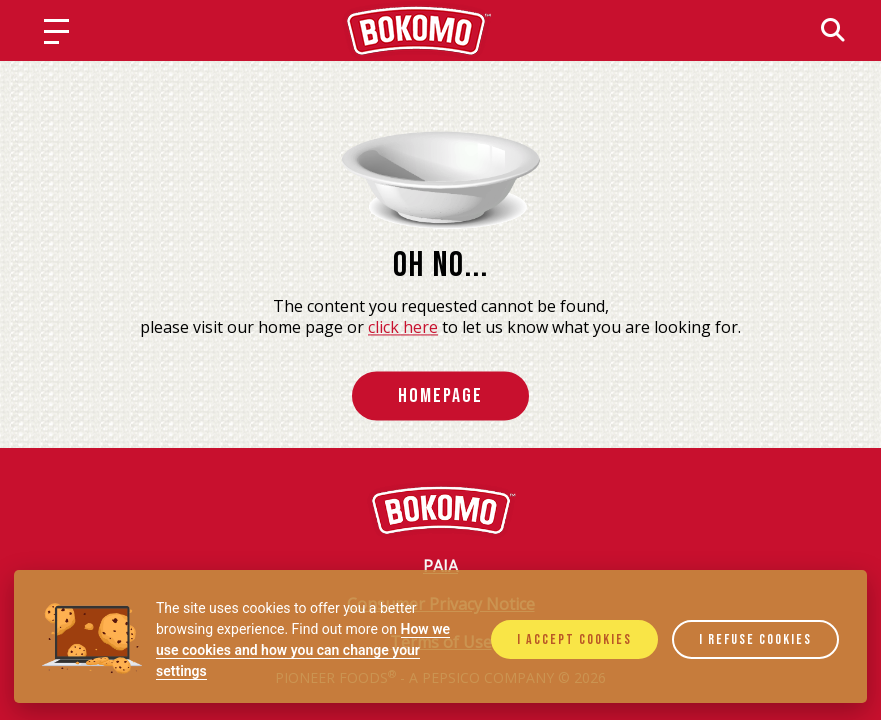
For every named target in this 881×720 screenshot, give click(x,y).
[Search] (833, 30)
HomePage (440, 396)
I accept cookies (574, 639)
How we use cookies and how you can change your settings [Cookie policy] (303, 650)
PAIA (440, 566)
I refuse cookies (755, 639)
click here (403, 328)
